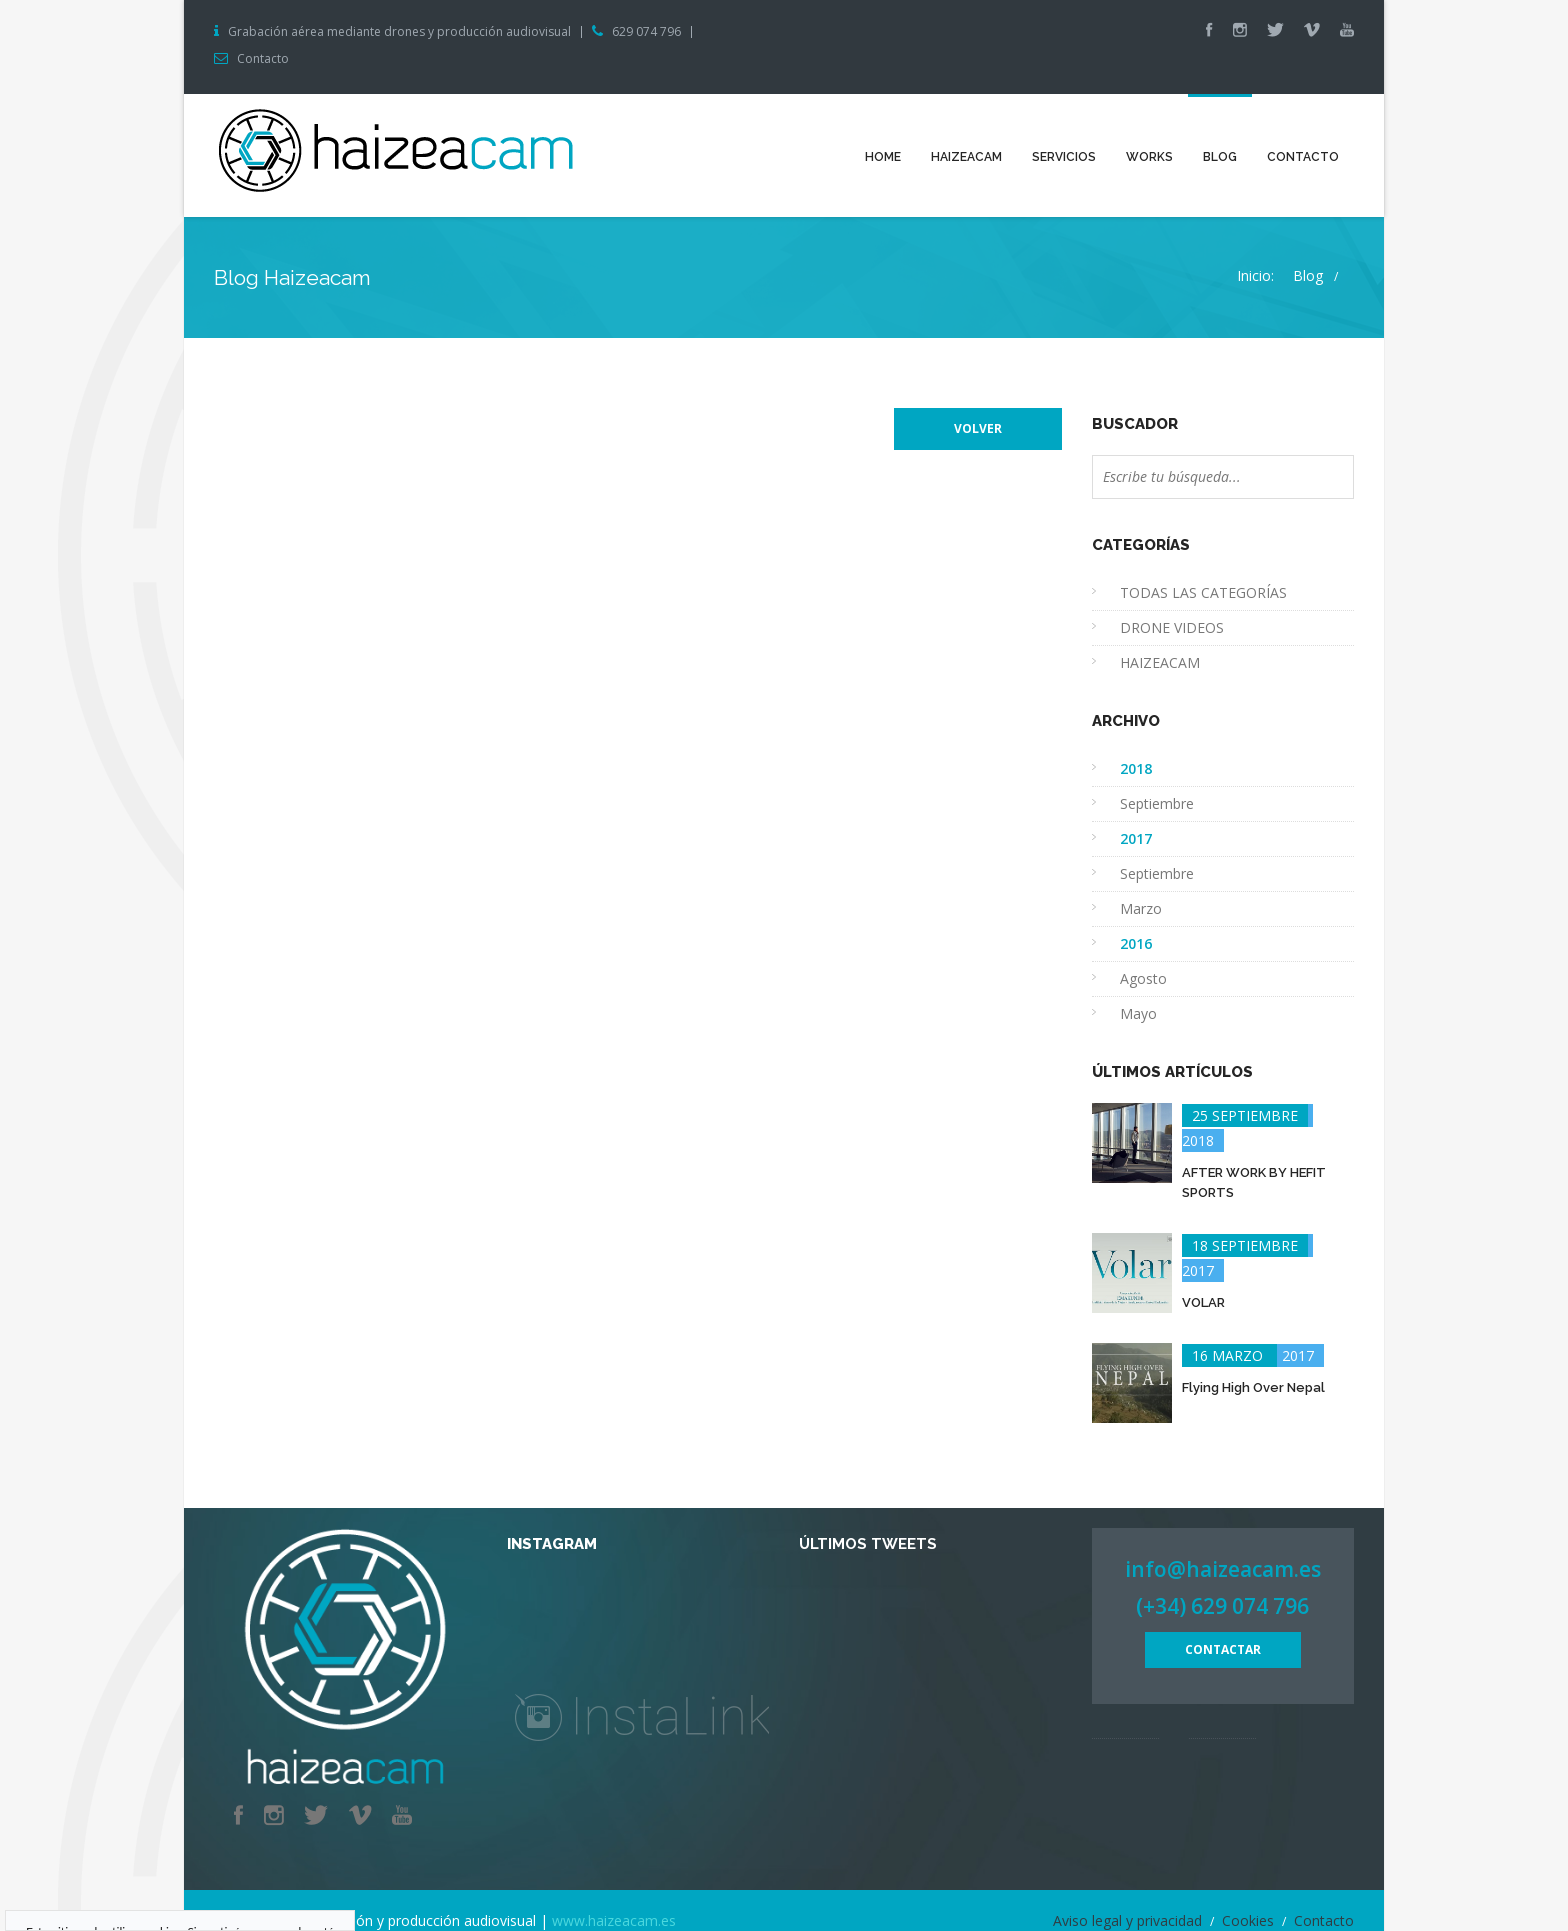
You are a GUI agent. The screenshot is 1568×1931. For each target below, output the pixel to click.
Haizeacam (966, 157)
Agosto (1143, 978)
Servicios (1064, 157)
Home (883, 157)
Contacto (263, 59)
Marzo (1141, 908)
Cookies (1248, 1920)
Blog (1220, 157)
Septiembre (1157, 803)
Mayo (1138, 1013)
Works (1149, 157)
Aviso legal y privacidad (1127, 1920)
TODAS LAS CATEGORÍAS (1203, 592)
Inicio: (1255, 275)
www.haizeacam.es (614, 1920)
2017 (1248, 1355)
